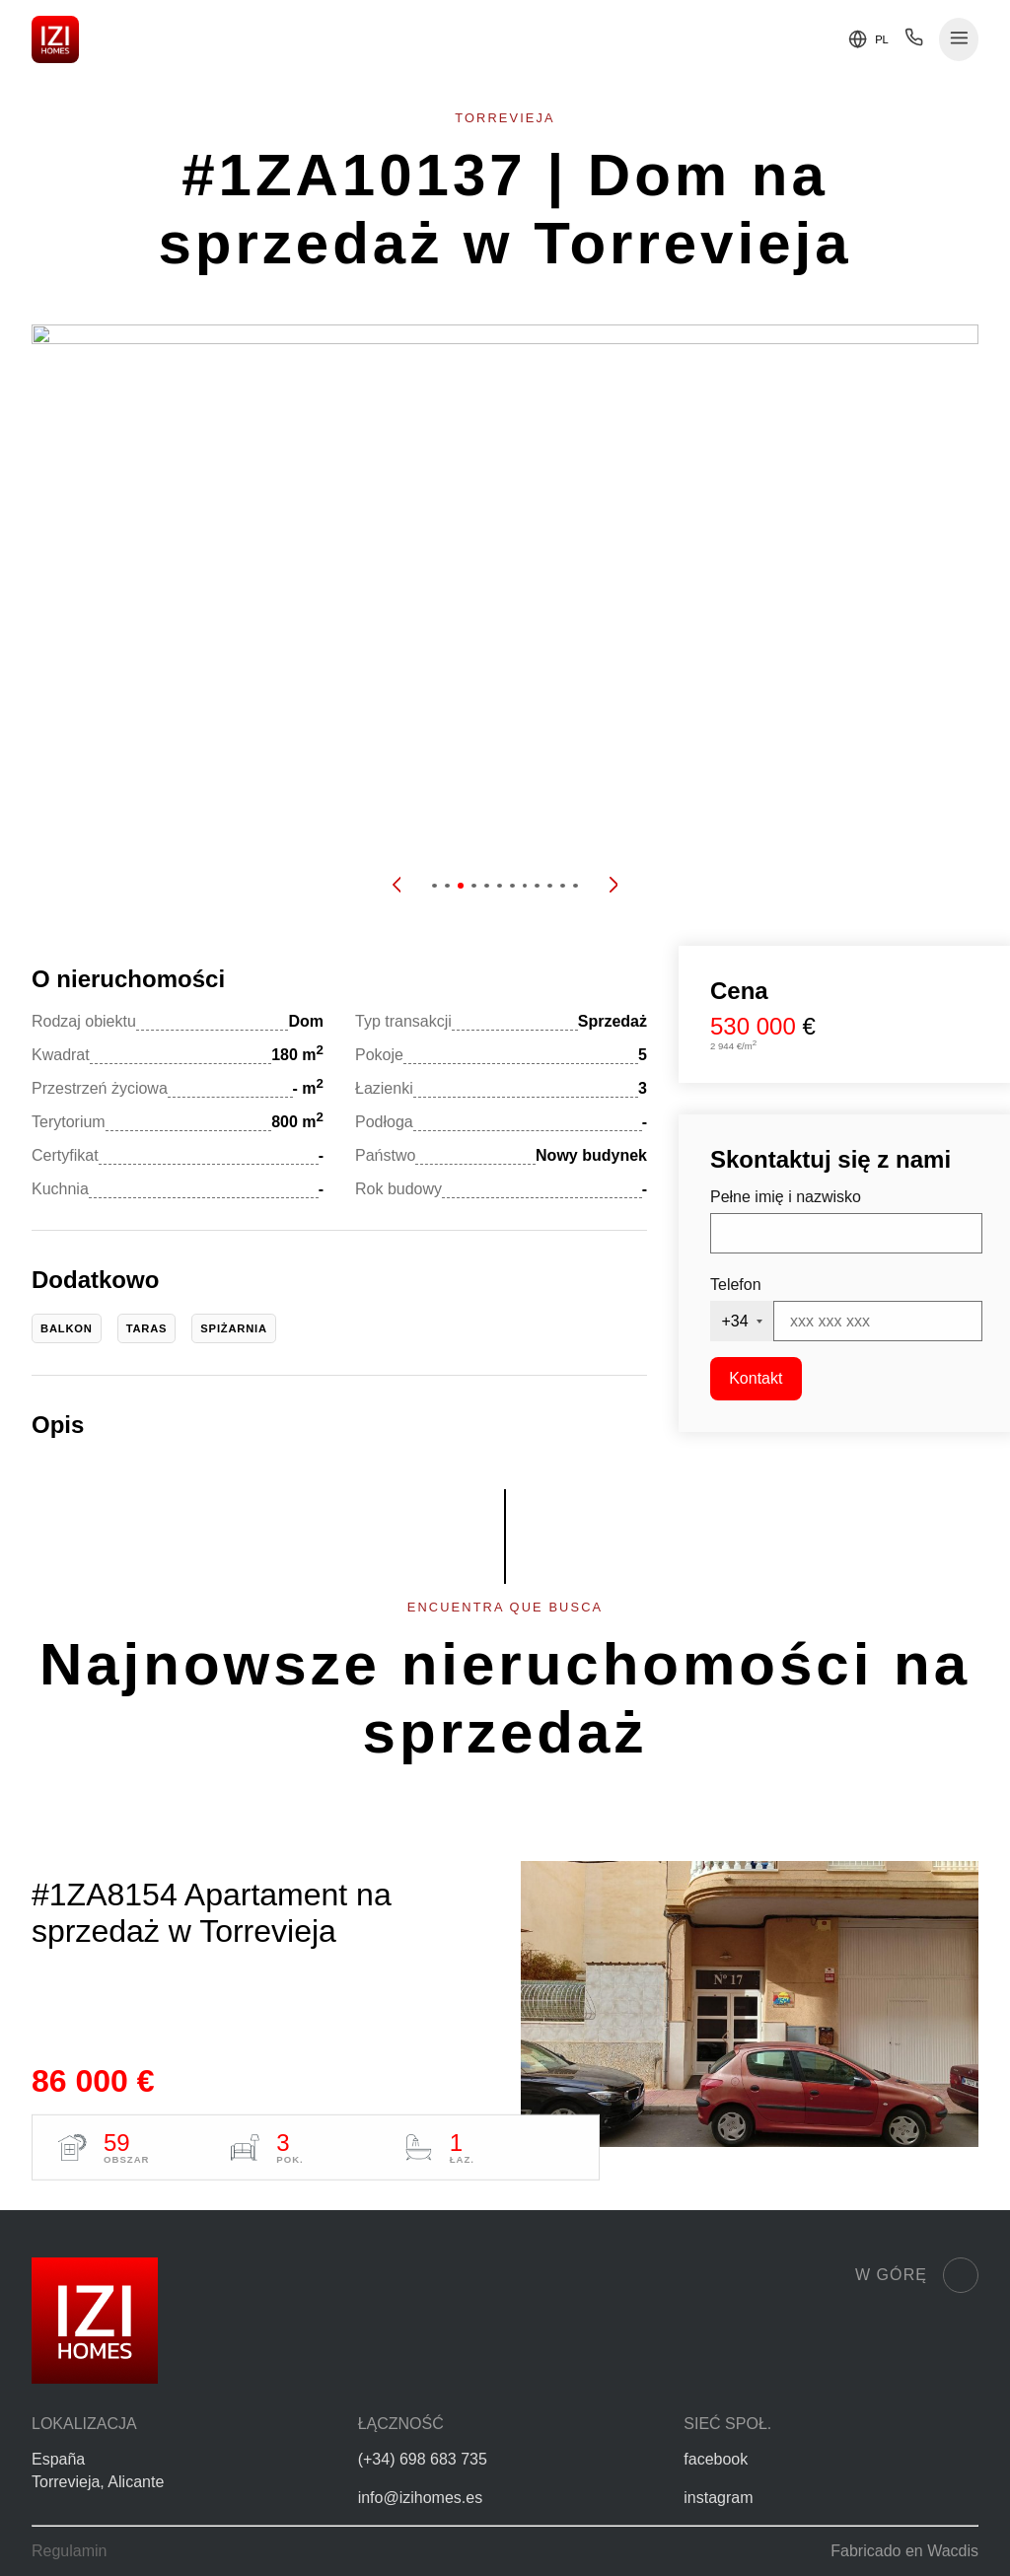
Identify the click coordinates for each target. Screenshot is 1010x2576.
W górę (916, 2275)
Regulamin (69, 2550)
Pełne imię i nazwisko (785, 1196)
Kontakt (755, 1378)
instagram (718, 2497)
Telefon (735, 1284)
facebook (716, 2459)
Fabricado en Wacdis (904, 2550)
